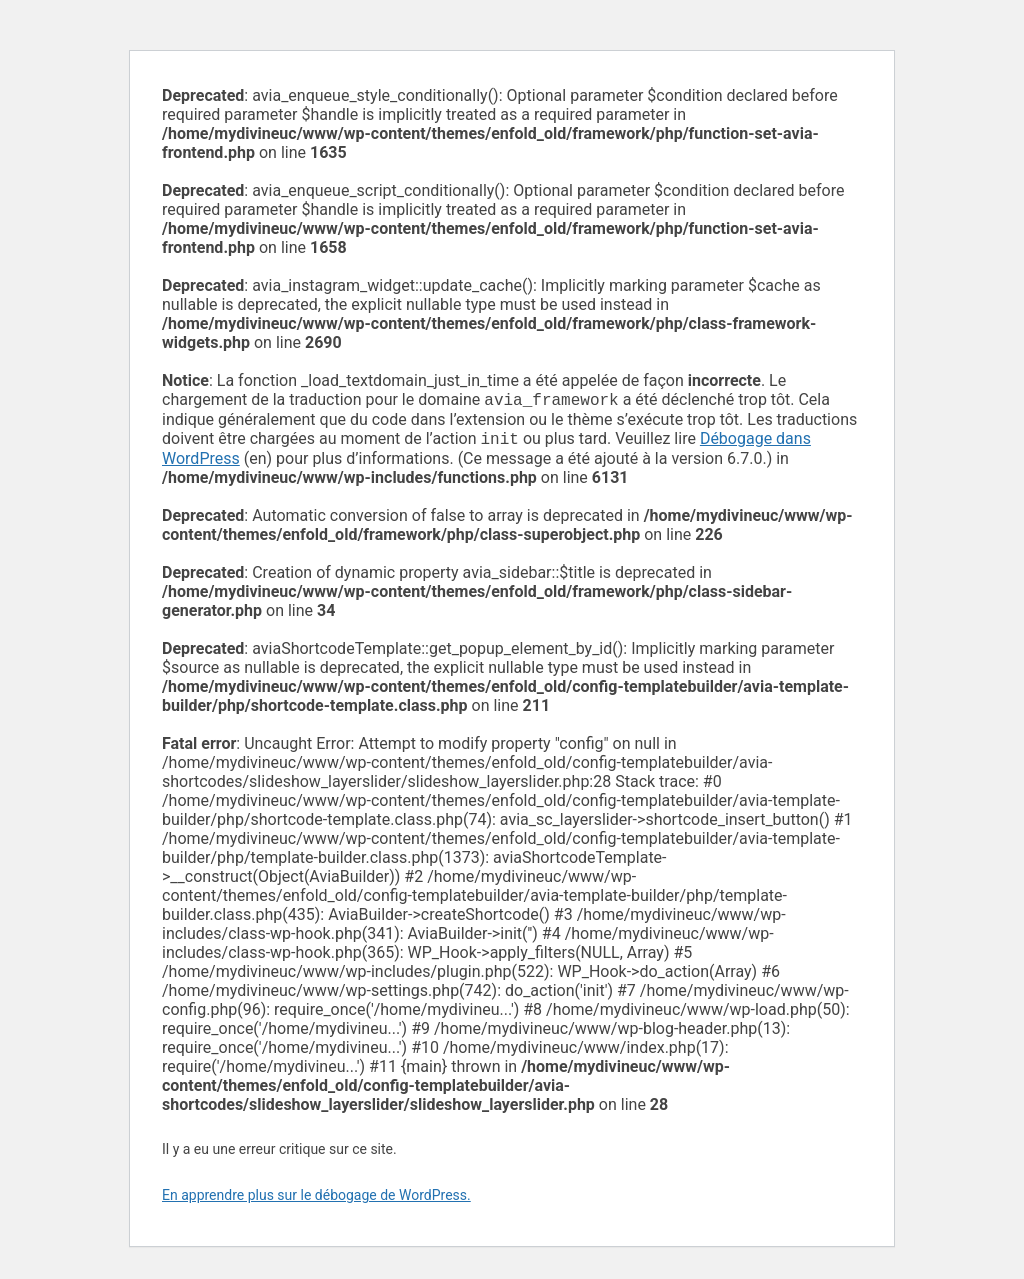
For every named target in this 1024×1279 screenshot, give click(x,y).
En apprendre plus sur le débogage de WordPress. (316, 1199)
